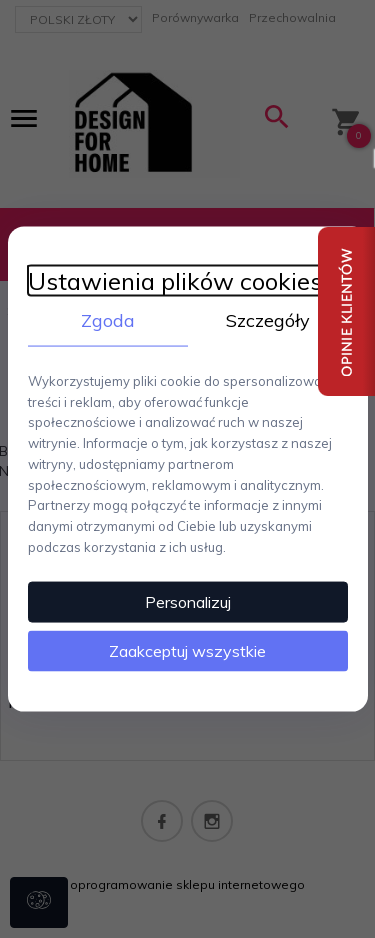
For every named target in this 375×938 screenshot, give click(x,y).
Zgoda (108, 320)
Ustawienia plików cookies (175, 281)
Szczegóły (268, 320)
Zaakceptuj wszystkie (187, 650)
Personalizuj (188, 601)
